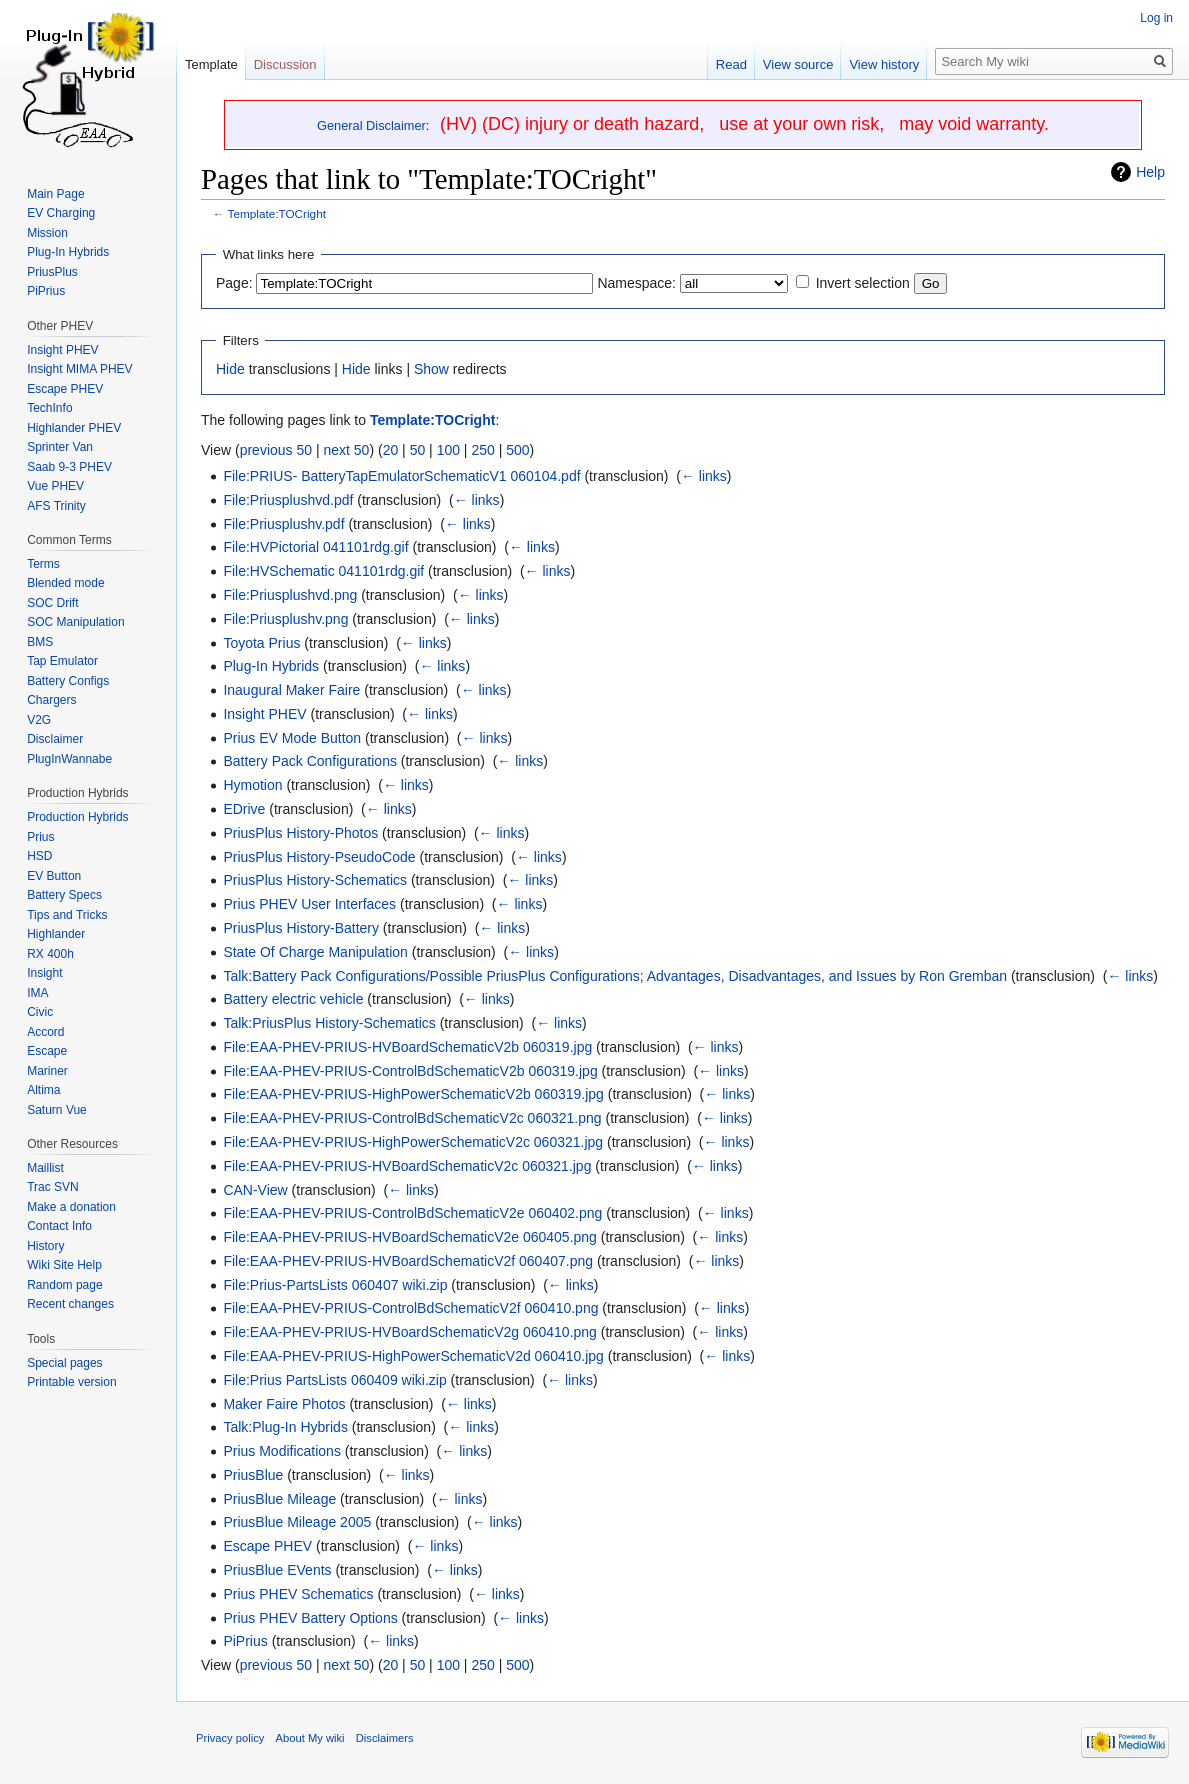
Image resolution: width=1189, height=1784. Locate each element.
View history (884, 64)
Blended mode (65, 583)
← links (704, 476)
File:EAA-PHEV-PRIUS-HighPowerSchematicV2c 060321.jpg (413, 1142)
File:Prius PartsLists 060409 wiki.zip (334, 1380)
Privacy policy (230, 1738)
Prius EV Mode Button (292, 738)
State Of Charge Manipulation (315, 952)
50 (418, 450)
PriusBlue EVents (277, 1570)
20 (391, 450)
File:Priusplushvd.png (290, 595)
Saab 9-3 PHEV (69, 467)
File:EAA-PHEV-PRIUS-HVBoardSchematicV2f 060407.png (408, 1261)
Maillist (45, 1168)
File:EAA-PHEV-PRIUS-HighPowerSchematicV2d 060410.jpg (413, 1356)
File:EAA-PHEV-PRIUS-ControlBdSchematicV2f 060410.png (410, 1308)
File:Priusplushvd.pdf (288, 500)
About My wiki (310, 1738)
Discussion (285, 64)
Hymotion (252, 785)
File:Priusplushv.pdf (283, 524)
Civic (40, 1012)
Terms (43, 564)
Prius (40, 837)
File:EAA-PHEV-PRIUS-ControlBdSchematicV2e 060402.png (412, 1213)
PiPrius (245, 1641)
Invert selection (863, 283)
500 (517, 450)
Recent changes (70, 1304)
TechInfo (49, 408)
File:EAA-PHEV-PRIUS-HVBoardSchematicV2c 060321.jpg (407, 1166)
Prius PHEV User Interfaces (309, 904)
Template (211, 64)
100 (448, 450)
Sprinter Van (60, 447)
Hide (230, 369)
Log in (1156, 18)
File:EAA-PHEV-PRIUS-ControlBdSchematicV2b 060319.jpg (410, 1071)
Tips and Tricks (67, 915)
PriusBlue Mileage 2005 (297, 1522)
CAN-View (255, 1190)
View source (798, 64)
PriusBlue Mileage (279, 1499)
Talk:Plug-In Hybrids (285, 1427)
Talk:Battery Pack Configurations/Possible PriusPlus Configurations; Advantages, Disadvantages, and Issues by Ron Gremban (615, 976)
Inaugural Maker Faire (291, 690)
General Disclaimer (371, 125)
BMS (40, 642)
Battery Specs (64, 895)
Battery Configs (68, 681)
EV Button (54, 876)
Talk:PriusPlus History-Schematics (329, 1023)
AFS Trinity (56, 506)
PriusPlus (52, 272)
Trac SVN (53, 1187)
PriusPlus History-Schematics (315, 880)
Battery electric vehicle (293, 999)
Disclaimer (55, 739)
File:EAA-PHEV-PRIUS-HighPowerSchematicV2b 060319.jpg (413, 1094)
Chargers (51, 700)
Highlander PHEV (74, 428)
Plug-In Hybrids (271, 666)
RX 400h (50, 954)
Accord (45, 1032)
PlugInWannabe (69, 759)
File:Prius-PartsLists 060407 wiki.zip (335, 1285)
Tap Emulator (62, 661)
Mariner (47, 1071)
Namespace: (636, 283)
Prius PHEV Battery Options (310, 1618)
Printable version (71, 1382)
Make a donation (71, 1207)
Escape (47, 1051)
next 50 (346, 450)
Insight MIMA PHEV (79, 369)
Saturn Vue (57, 1110)
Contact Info (59, 1226)
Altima (43, 1090)
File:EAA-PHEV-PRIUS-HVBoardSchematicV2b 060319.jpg (407, 1047)
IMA (37, 993)
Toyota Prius (261, 643)
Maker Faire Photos (284, 1404)
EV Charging (61, 213)
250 (482, 450)
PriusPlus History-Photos (300, 833)
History (45, 1246)
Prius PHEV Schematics (298, 1594)
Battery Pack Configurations (310, 761)
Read (731, 64)
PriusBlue (253, 1475)
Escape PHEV (267, 1546)
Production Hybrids (77, 817)
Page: (234, 283)
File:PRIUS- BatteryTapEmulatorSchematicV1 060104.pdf (401, 476)
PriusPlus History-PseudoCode (319, 857)
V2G (39, 720)
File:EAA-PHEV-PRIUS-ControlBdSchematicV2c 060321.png (412, 1118)
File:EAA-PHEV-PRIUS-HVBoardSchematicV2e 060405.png (410, 1237)
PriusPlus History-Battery (301, 928)
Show (431, 369)
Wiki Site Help (64, 1265)
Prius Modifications (282, 1451)
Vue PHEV (55, 486)
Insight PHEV (264, 714)
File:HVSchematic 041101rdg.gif (323, 571)
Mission (47, 233)
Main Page (55, 194)
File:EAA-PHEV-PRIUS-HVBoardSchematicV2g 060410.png (410, 1332)
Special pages (64, 1363)
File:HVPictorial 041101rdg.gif (315, 547)
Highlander (56, 934)
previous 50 (276, 450)
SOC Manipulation (75, 622)
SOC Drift (52, 603)
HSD (39, 856)
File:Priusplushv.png (285, 619)
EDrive (244, 809)
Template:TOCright (277, 213)
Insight (44, 973)
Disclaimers (385, 1738)
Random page (64, 1285)
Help (1150, 172)
